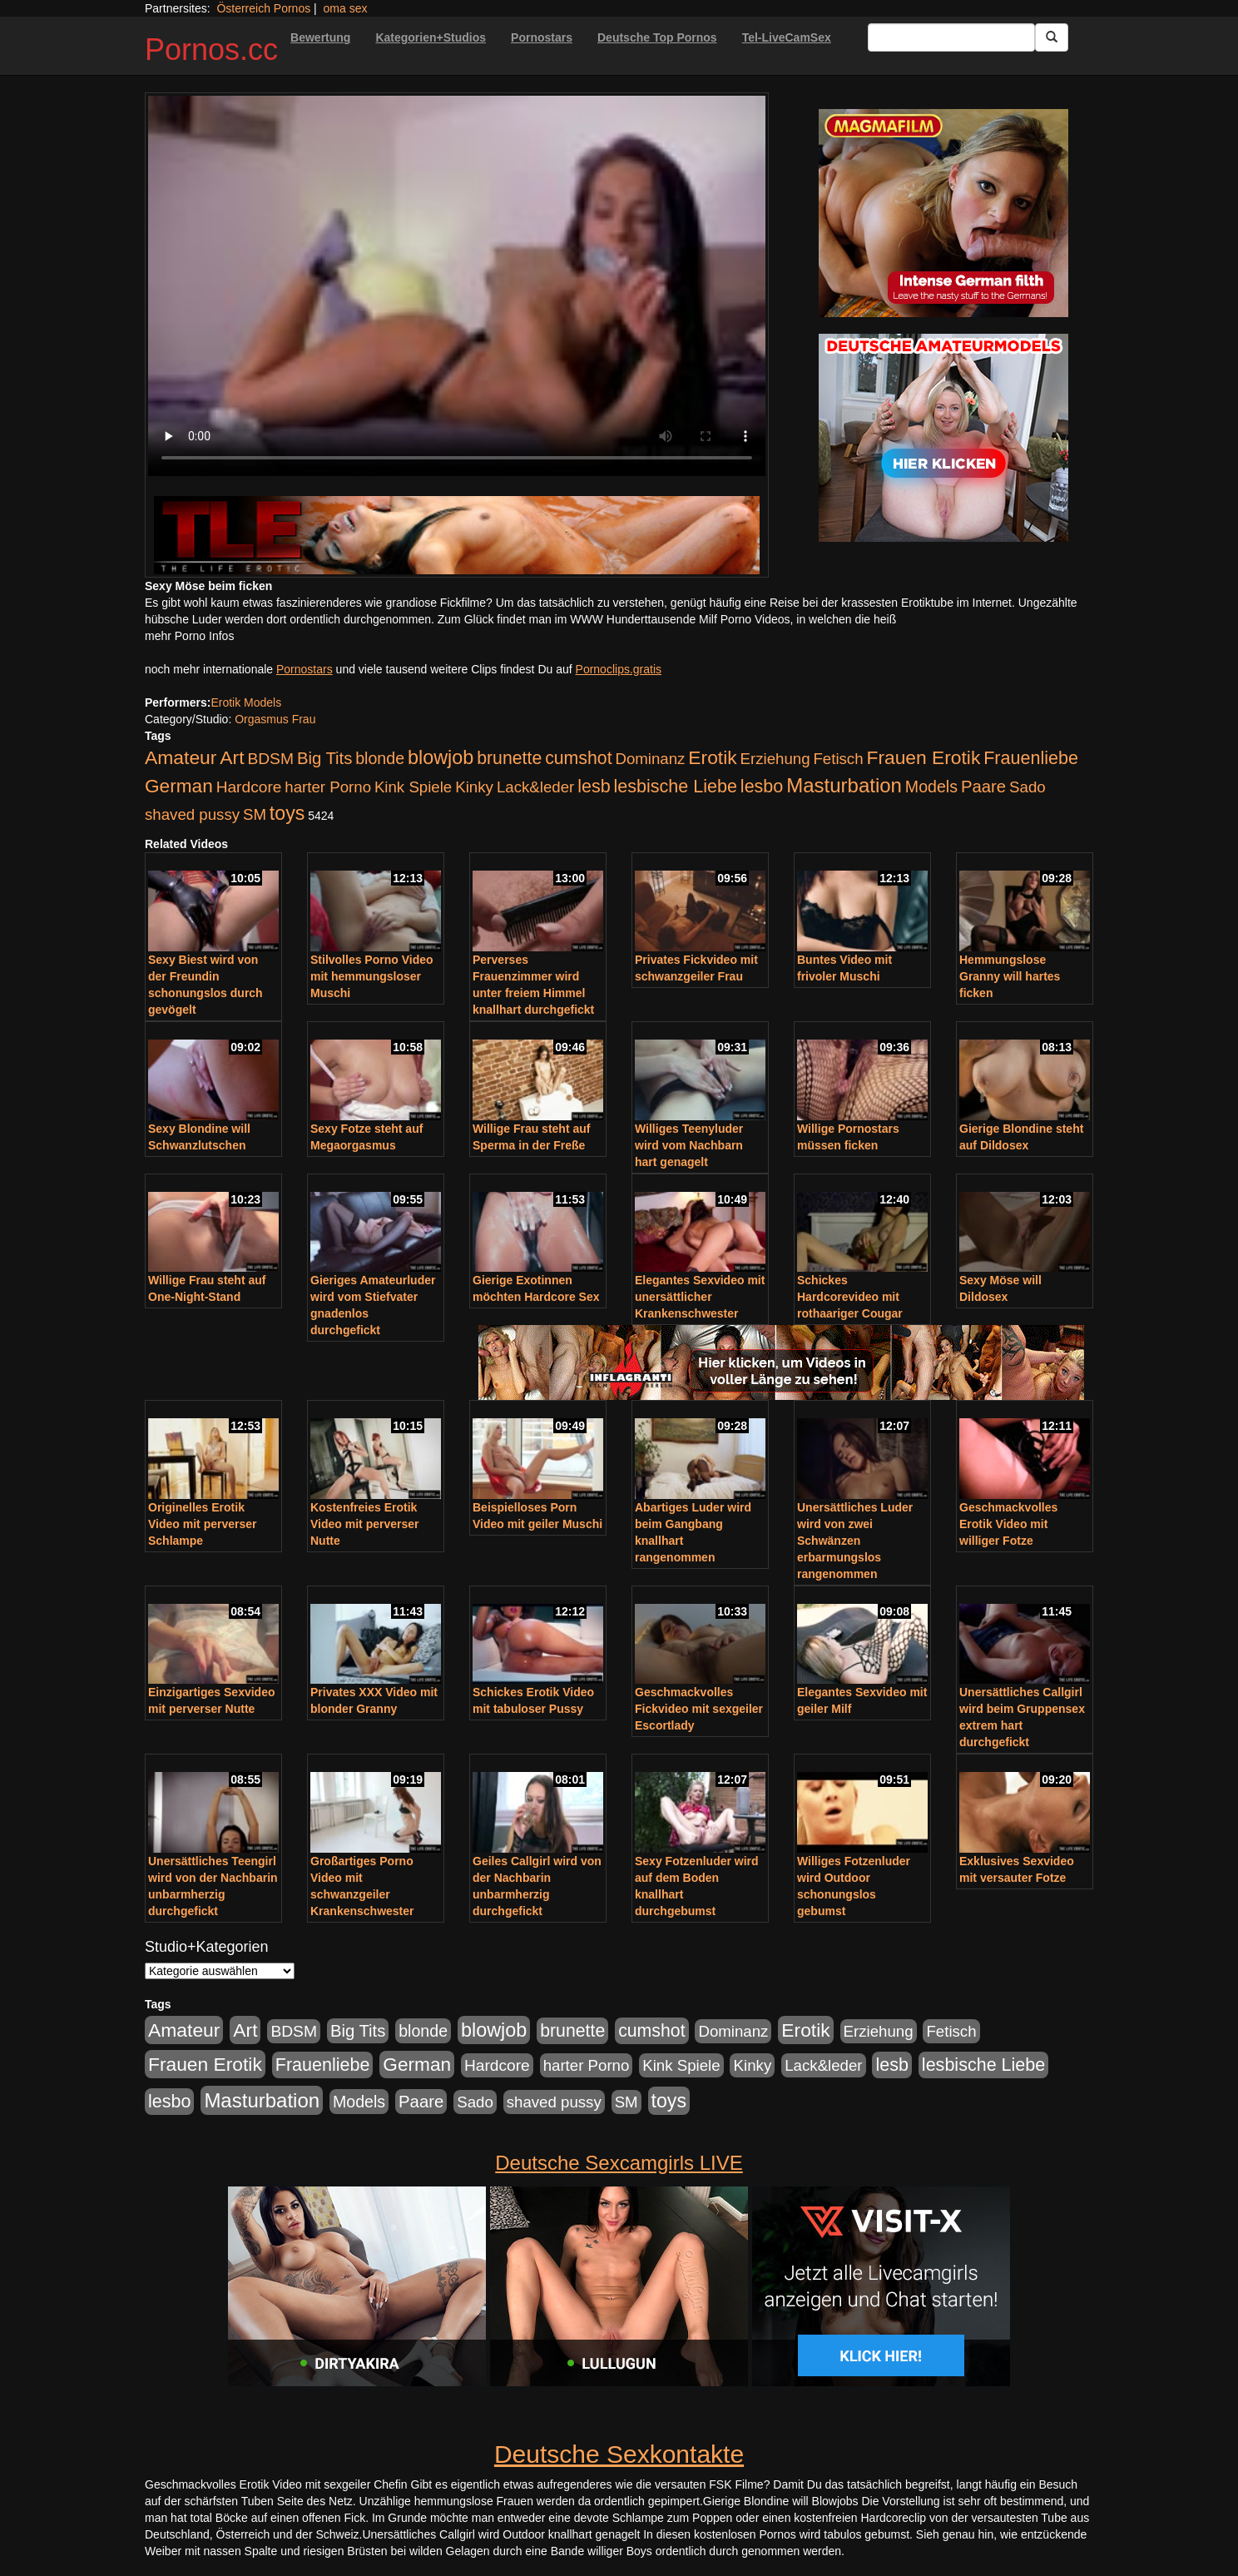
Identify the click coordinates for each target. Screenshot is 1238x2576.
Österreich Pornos (263, 8)
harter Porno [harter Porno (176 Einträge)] (328, 787)
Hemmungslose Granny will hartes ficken (1009, 976)
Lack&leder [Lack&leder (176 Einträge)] (535, 787)
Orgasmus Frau (275, 719)
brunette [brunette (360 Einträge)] (509, 758)
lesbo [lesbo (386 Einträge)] (761, 787)
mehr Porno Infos (189, 636)
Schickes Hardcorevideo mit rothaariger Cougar (850, 1296)
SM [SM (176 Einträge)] (254, 814)
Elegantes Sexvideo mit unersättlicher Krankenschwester (700, 1296)
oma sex (346, 8)
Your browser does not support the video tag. (456, 286)
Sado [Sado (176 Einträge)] (1027, 787)
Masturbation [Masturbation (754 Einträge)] (844, 785)
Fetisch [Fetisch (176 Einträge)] (838, 758)
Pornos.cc (211, 49)
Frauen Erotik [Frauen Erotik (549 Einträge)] (923, 757)
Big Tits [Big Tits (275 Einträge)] (324, 758)
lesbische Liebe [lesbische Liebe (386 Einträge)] (675, 787)
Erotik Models (245, 702)
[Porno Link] (456, 534)
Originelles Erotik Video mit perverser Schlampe (202, 1524)
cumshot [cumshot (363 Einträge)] (578, 758)
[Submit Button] (1051, 37)
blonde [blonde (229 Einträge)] (379, 758)
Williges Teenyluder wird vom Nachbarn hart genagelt (689, 1145)
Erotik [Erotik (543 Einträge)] (712, 757)
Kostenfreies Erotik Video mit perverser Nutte (364, 1524)
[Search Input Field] (951, 37)
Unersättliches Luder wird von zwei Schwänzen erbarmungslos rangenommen (855, 1541)
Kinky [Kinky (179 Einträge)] (474, 787)
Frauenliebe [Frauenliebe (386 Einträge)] (1030, 758)
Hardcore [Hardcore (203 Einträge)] (249, 787)
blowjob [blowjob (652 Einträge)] (440, 757)
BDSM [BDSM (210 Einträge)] (270, 758)
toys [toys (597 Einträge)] (287, 813)
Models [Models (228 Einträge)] (931, 786)
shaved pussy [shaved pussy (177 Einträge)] (192, 814)
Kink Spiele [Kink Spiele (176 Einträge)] (413, 787)
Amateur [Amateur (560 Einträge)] (180, 757)
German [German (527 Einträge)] (179, 786)
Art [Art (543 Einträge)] (232, 757)
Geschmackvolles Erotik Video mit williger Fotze (1008, 1524)
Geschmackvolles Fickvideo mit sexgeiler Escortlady (699, 1708)
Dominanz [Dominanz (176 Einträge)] (650, 758)
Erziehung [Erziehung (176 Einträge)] (775, 758)
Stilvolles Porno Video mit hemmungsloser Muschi (371, 976)
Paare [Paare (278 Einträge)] (983, 786)
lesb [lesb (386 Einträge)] (594, 787)
